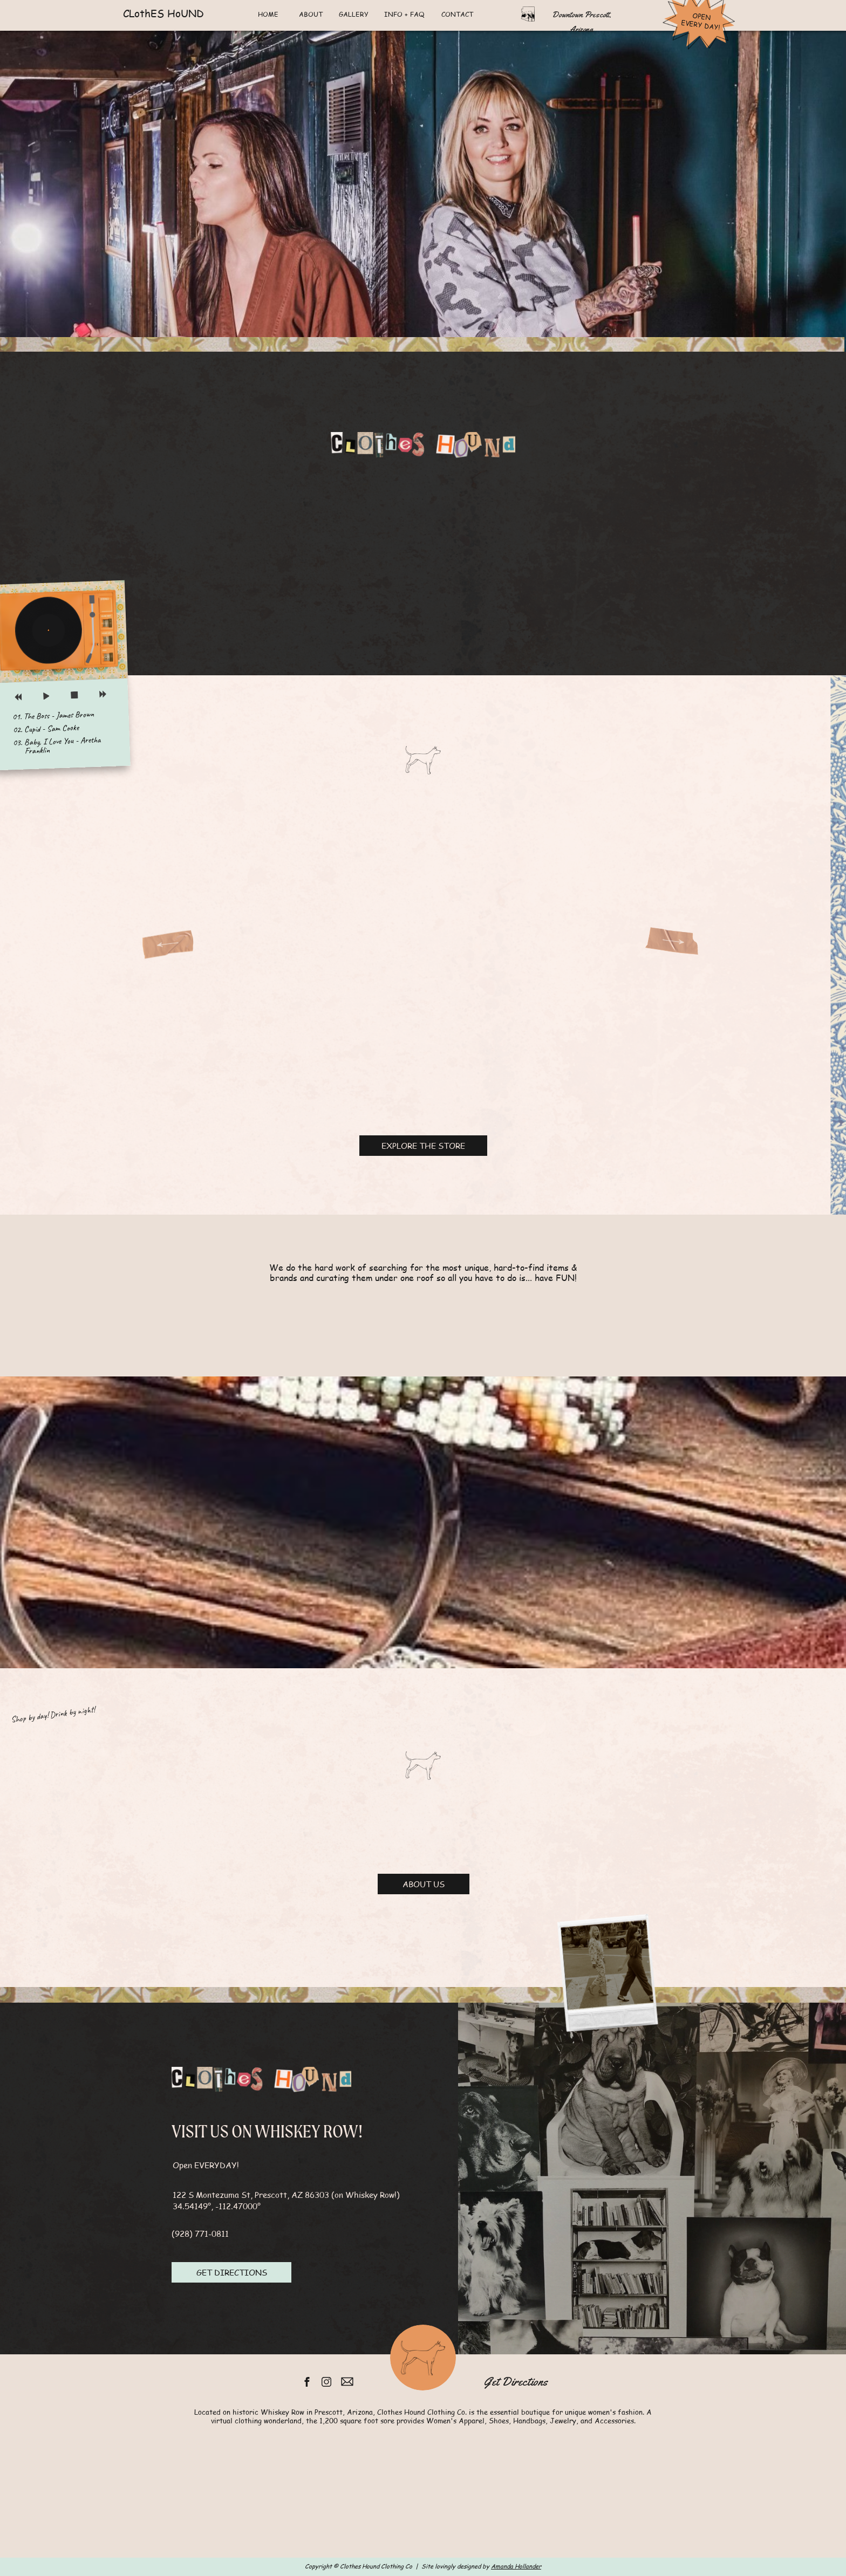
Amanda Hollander (516, 2566)
